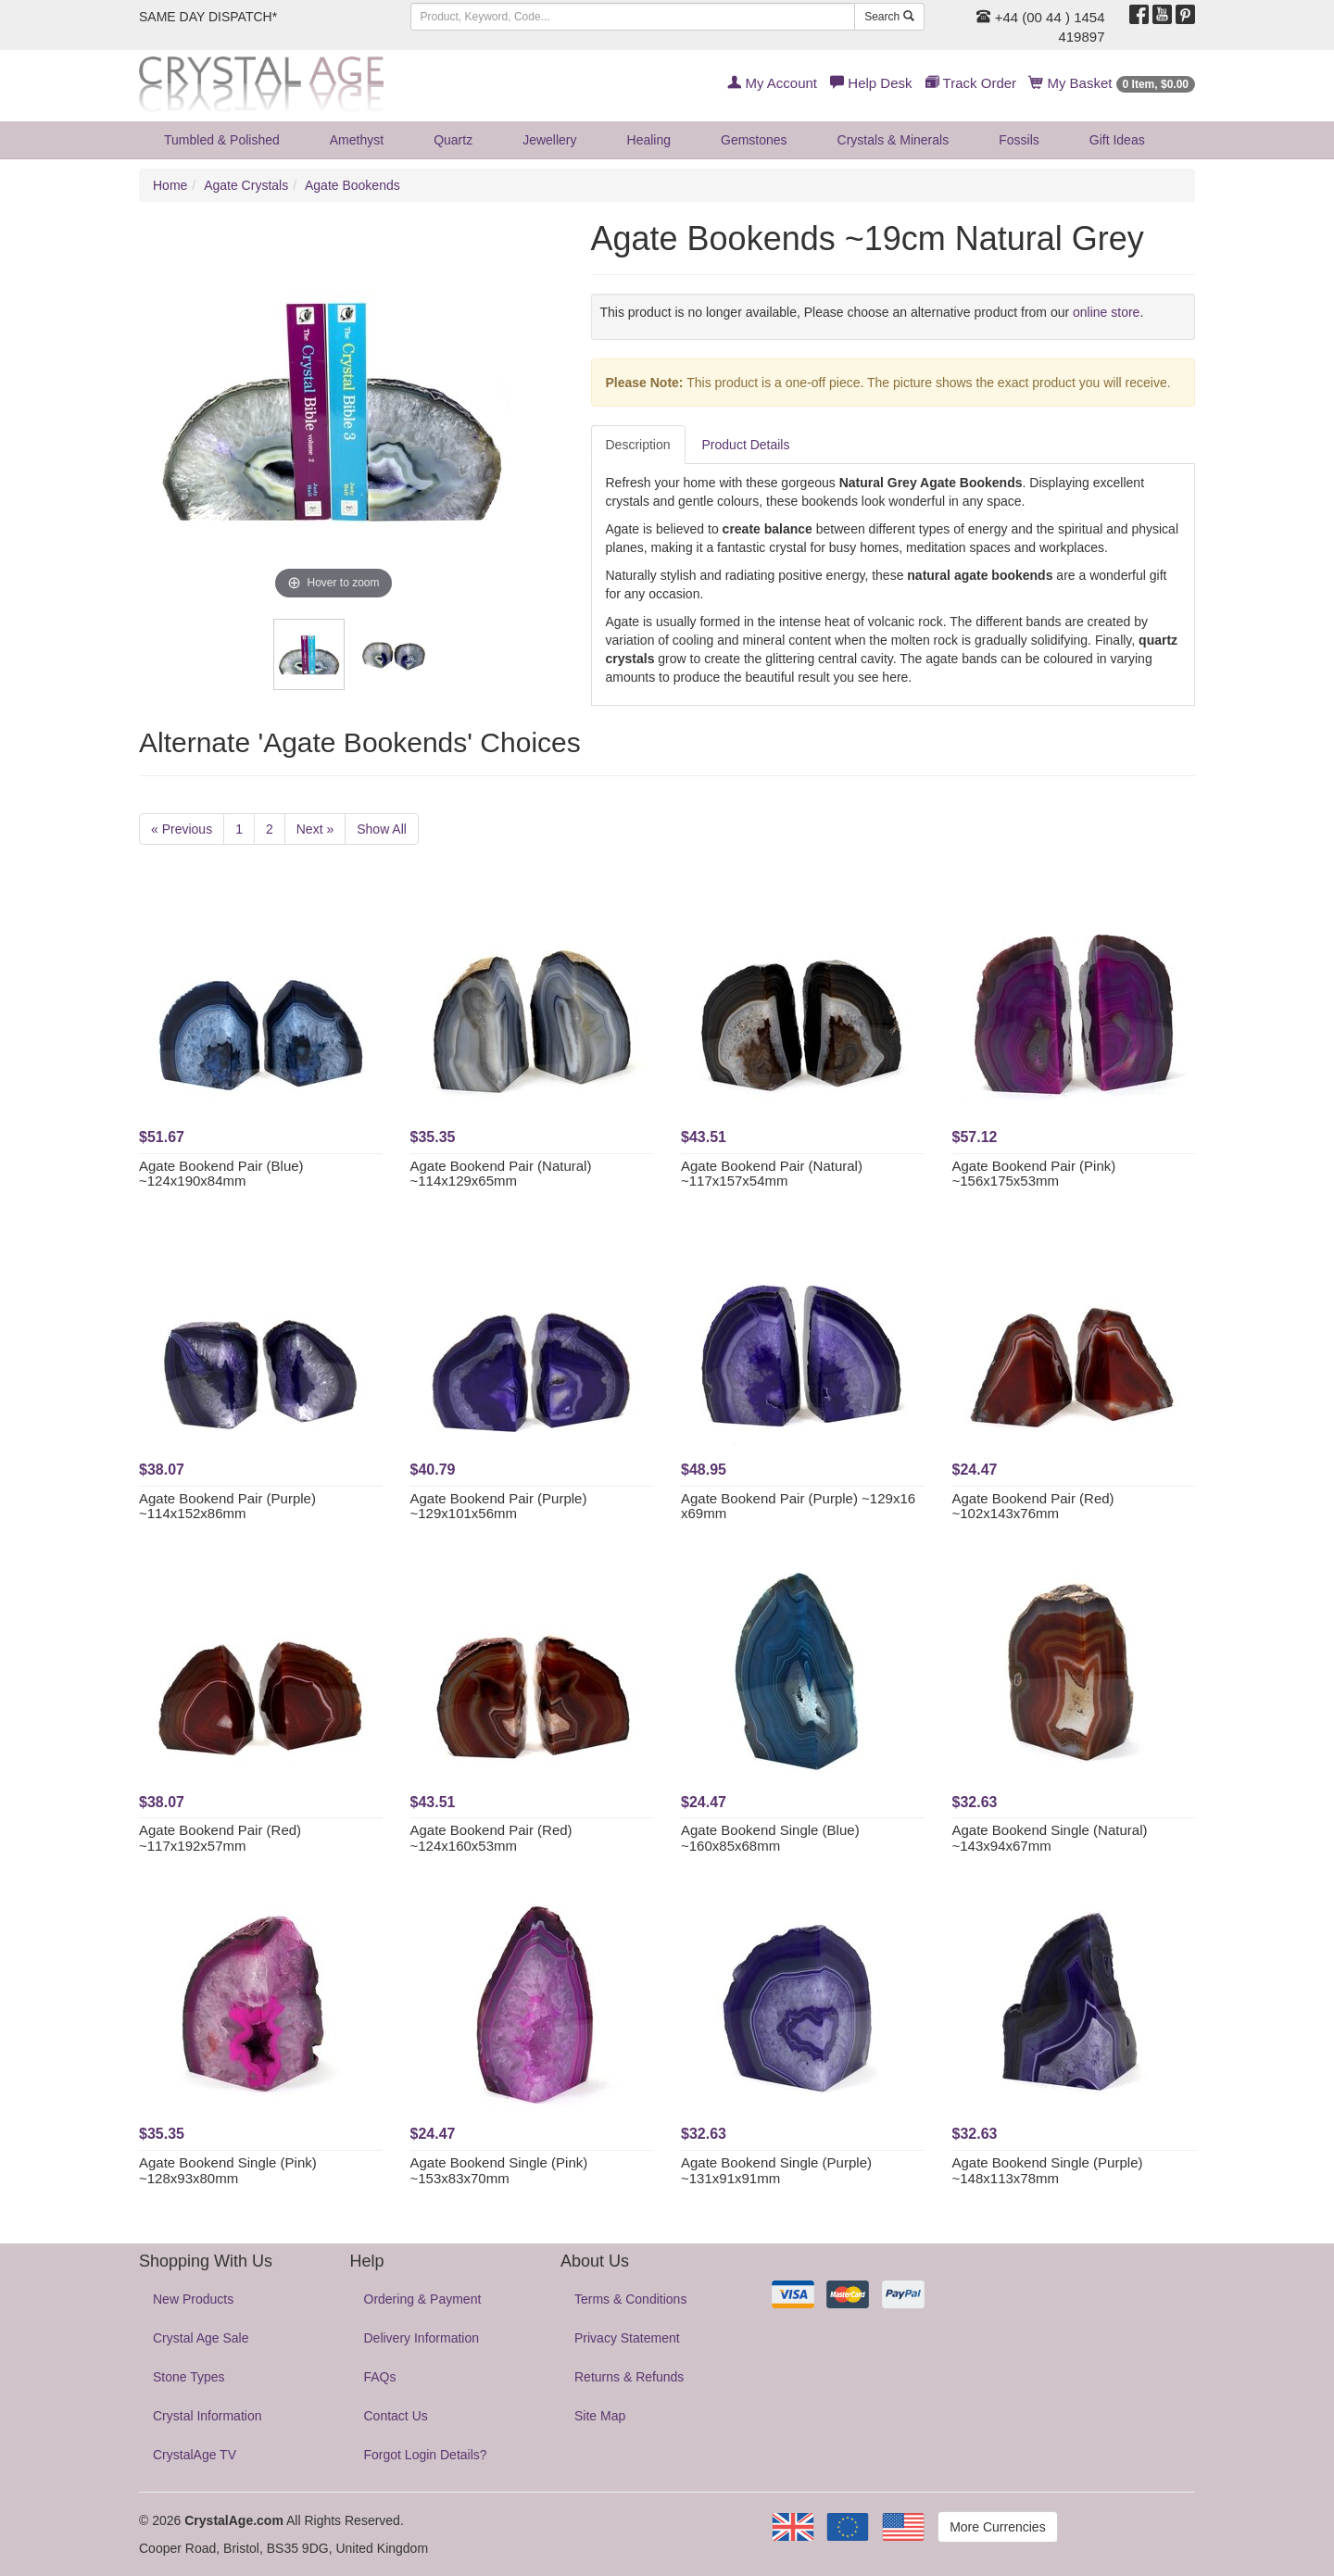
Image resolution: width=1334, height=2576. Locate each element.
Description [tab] (638, 444)
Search (888, 16)
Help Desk (871, 83)
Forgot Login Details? (425, 2454)
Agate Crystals (246, 185)
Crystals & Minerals (893, 139)
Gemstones (754, 139)
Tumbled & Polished (222, 139)
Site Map (599, 2415)
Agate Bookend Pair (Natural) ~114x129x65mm (501, 1173)
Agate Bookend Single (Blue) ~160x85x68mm (770, 1837)
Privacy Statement (627, 2338)
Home (170, 185)
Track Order (970, 83)
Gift (1117, 139)
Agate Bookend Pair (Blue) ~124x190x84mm (221, 1173)
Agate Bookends (352, 185)
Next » (315, 829)
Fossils (1019, 139)
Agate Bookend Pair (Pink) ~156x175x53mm (1034, 1173)
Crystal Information (207, 2415)
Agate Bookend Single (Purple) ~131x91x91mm (776, 2170)
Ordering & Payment (423, 2299)
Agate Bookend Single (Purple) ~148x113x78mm (1047, 2170)
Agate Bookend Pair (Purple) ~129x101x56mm (498, 1506)
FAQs (380, 2376)
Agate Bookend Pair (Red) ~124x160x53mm (491, 1837)
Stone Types (189, 2376)
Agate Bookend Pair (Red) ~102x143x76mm (1033, 1506)
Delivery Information (422, 2338)
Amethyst (357, 139)
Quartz (453, 139)
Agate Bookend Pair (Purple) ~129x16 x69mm (798, 1506)
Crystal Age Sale (201, 2338)
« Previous (181, 829)
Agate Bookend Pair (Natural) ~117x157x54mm (771, 1173)
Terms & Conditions (630, 2299)
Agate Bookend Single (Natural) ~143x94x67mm (1050, 1837)
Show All (382, 829)
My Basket (1112, 83)
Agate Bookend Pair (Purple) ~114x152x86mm (227, 1506)
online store (1106, 312)
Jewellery (549, 139)
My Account (772, 83)
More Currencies (997, 2526)
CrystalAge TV (194, 2454)
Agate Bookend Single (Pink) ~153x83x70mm (499, 2170)
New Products (193, 2299)
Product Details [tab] (746, 444)
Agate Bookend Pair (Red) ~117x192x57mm (220, 1837)
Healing (649, 139)
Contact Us (396, 2415)
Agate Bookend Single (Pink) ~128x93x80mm (228, 2170)
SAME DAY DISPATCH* (208, 16)
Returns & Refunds (629, 2376)
